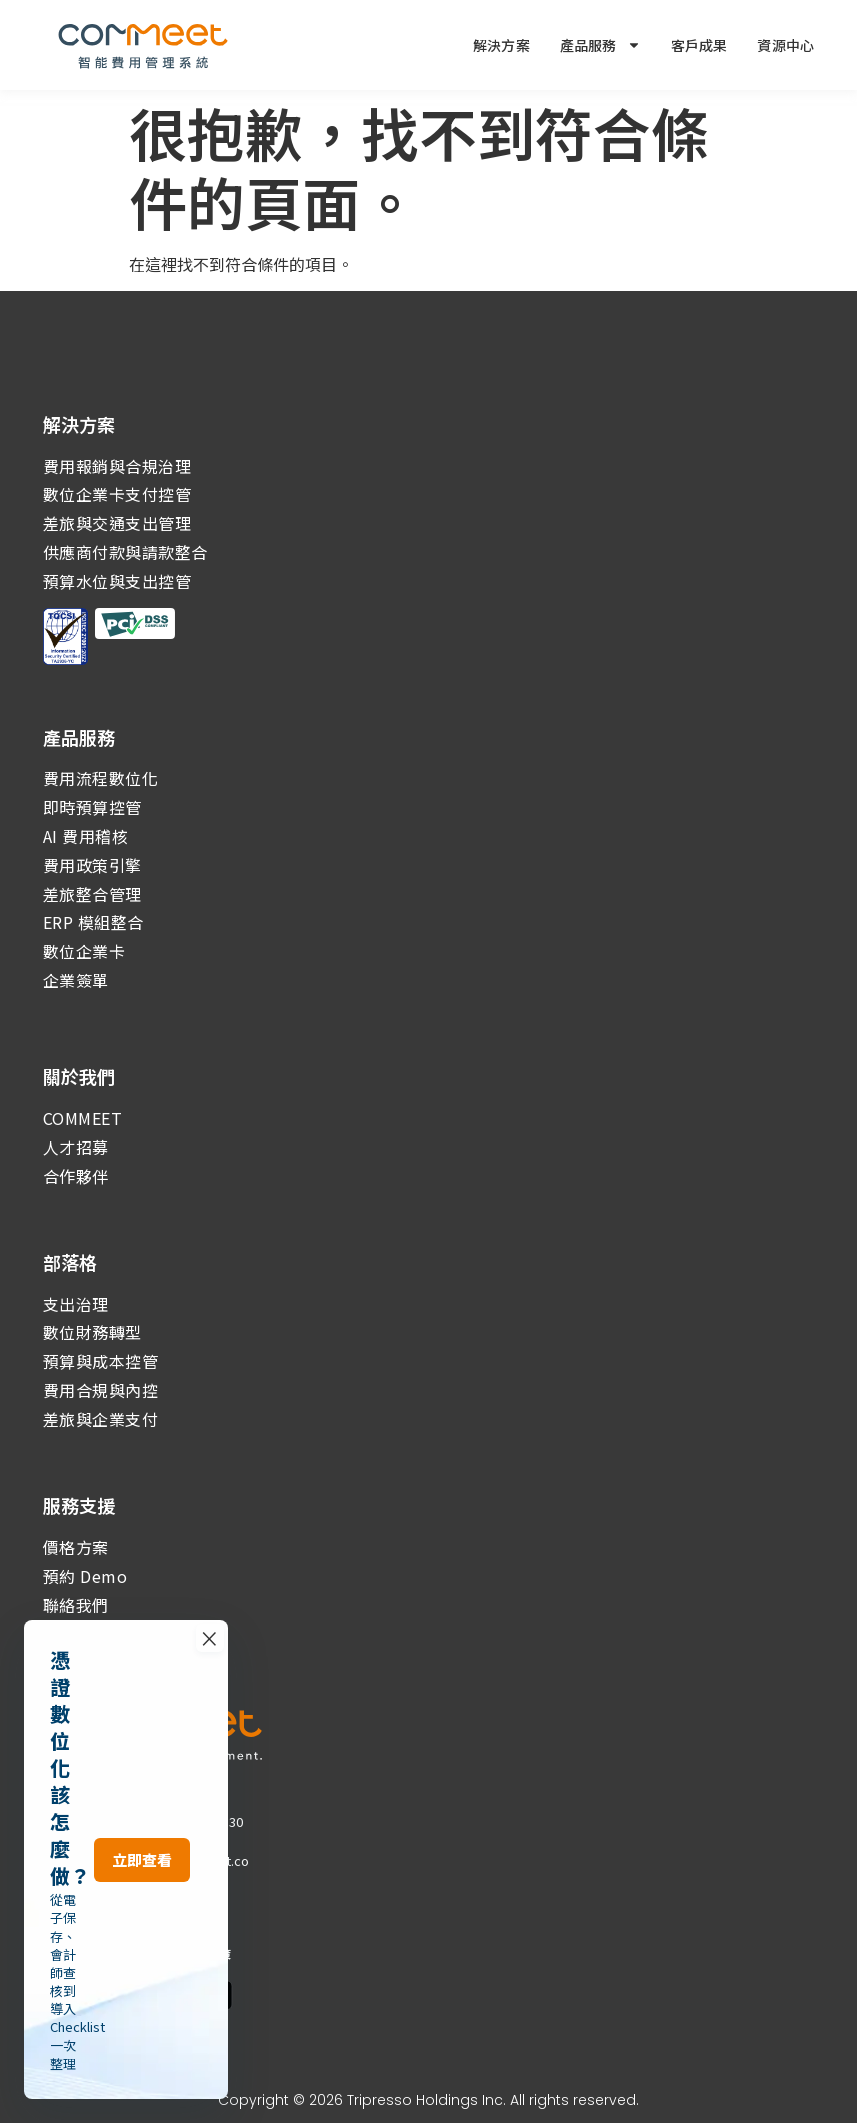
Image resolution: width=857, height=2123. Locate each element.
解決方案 (501, 45)
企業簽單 (76, 980)
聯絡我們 (76, 1605)
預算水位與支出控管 (117, 581)
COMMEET (83, 1118)
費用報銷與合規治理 (117, 466)
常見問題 (67, 1953)
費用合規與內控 (101, 1390)
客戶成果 (699, 45)
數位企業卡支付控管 (117, 494)
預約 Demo (85, 1576)
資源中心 (785, 45)
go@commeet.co (160, 1879)
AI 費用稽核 (86, 836)
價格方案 (76, 1547)
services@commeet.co (178, 1860)
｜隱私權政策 (131, 1953)
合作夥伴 (76, 1176)
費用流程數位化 (101, 778)
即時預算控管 (92, 807)
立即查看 (418, 2049)
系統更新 (76, 1633)
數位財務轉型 (92, 1332)
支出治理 (76, 1304)
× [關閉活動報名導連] (483, 2019)
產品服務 (600, 45)
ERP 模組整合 (93, 922)
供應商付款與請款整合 (125, 552)
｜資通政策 (201, 1953)
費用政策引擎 (92, 865)
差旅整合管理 (92, 894)
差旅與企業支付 (101, 1419)
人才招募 (76, 1147)
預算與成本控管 (101, 1361)
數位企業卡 (84, 951)
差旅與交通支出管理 (117, 523)
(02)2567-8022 (125, 1840)
